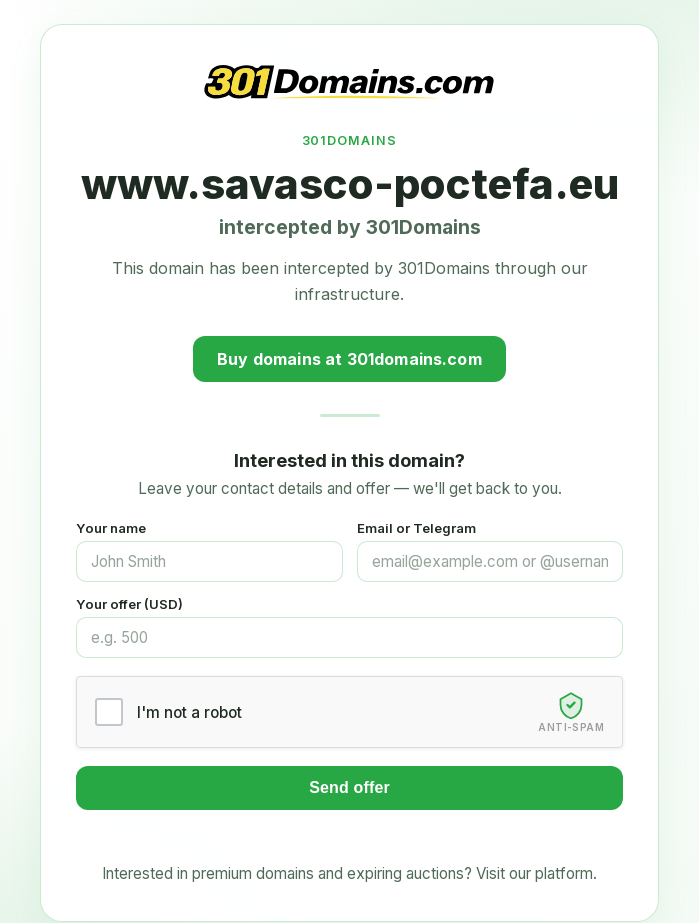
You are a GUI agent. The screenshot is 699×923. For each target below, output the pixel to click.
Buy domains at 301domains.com (349, 359)
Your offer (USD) (129, 604)
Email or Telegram (416, 528)
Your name (111, 528)
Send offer (349, 787)
